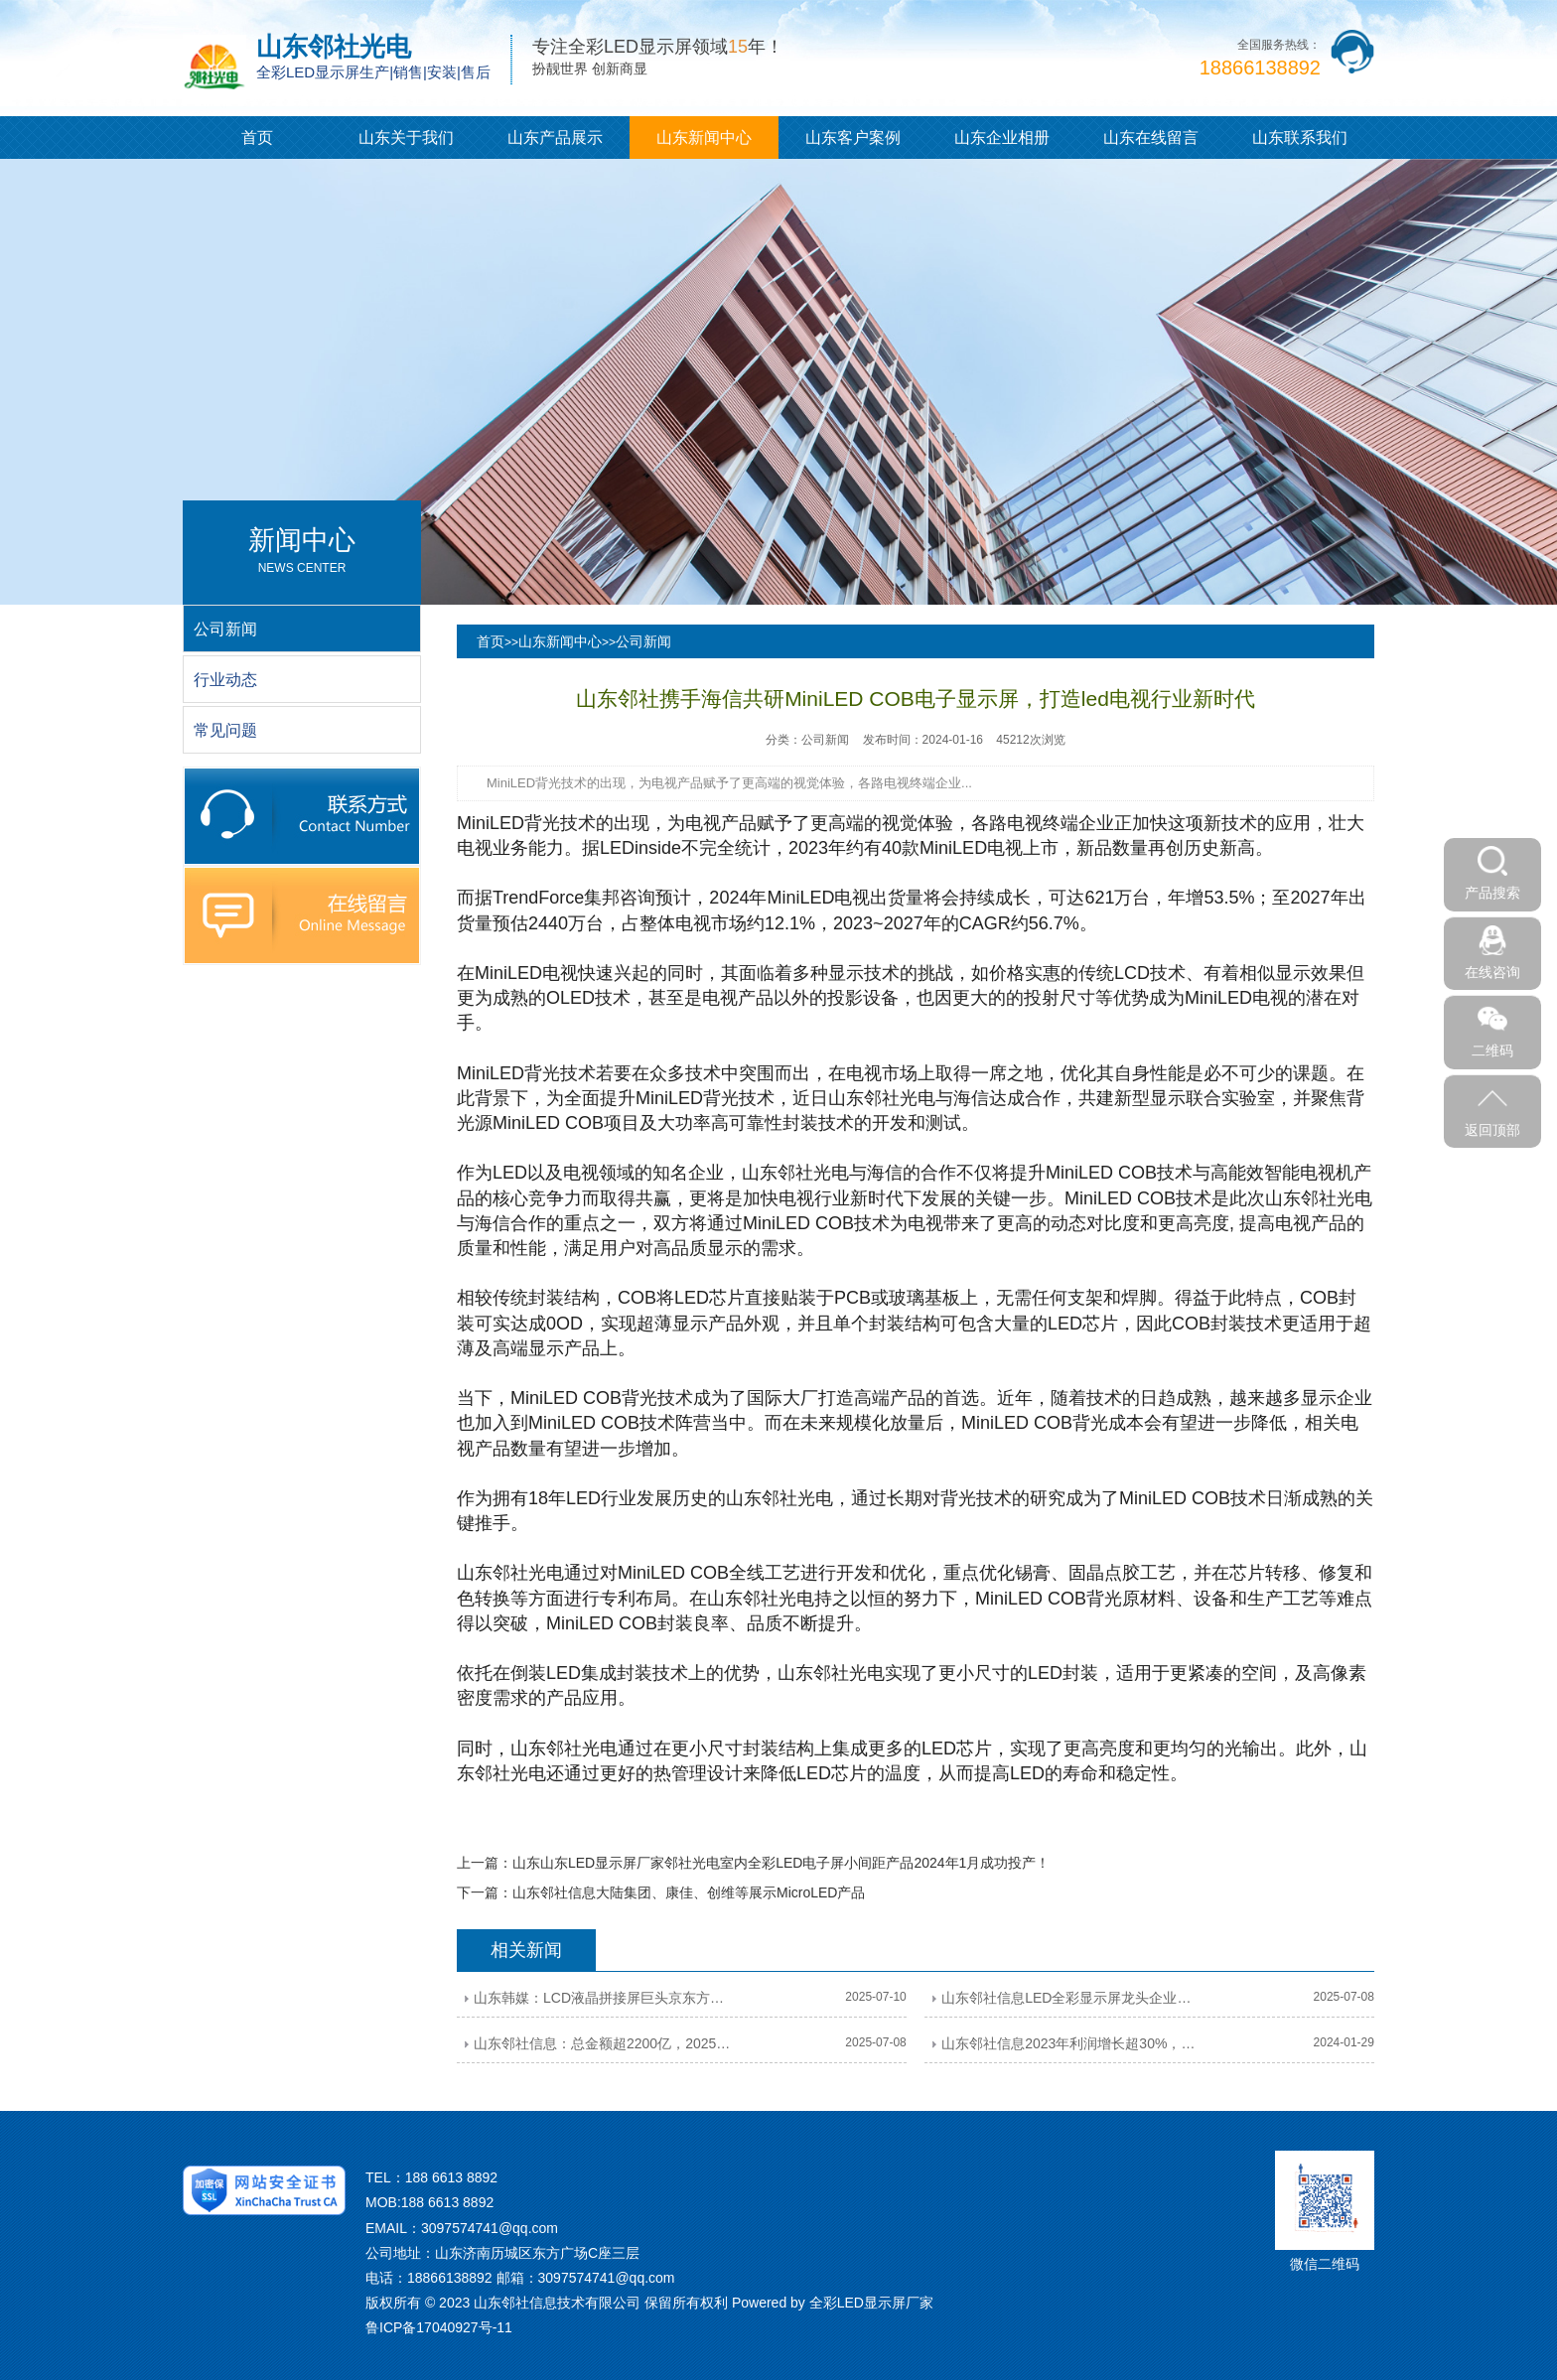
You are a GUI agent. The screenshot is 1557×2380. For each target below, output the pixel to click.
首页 (257, 137)
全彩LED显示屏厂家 (871, 2302)
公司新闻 (643, 641)
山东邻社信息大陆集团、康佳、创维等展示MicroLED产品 (688, 1892)
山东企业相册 (1002, 137)
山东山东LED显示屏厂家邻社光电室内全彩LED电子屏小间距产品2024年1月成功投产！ (781, 1863)
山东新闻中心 (704, 137)
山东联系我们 (1299, 137)
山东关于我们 (406, 137)
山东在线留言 (1151, 137)
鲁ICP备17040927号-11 (438, 2327)
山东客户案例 (853, 137)
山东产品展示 (555, 137)
